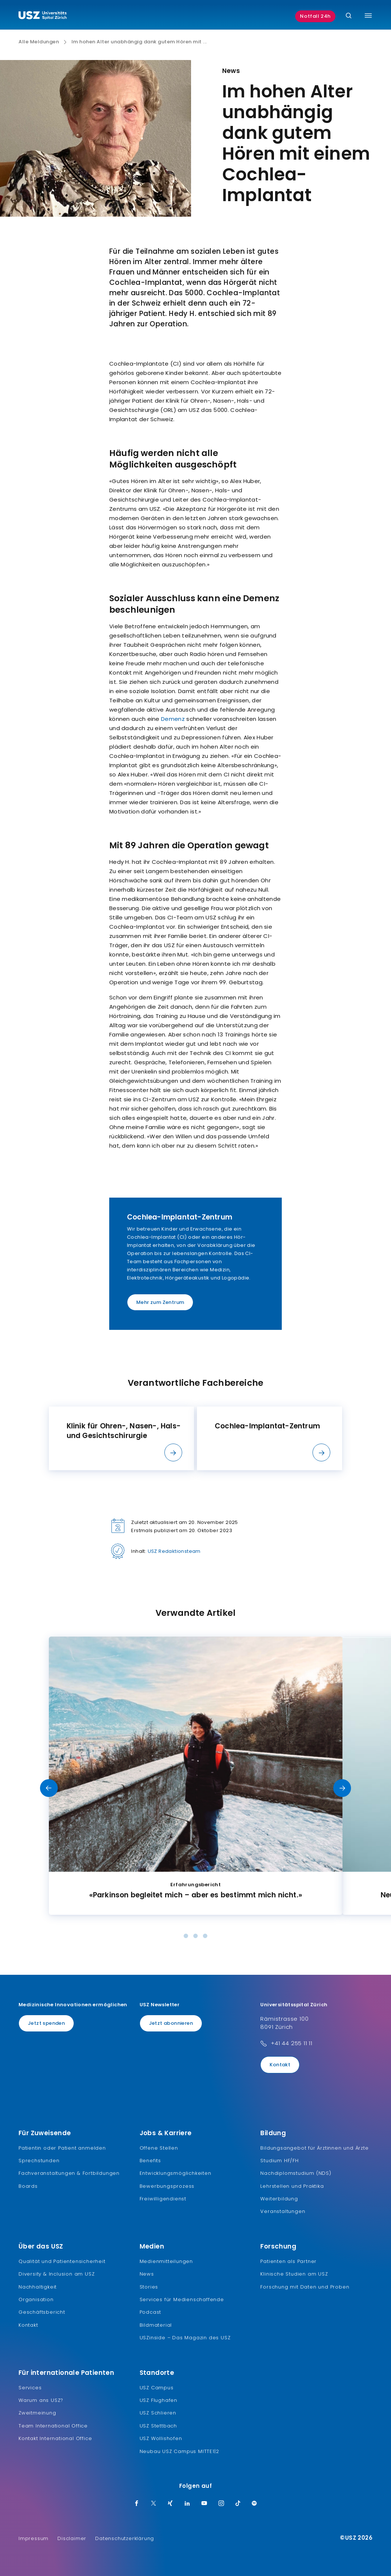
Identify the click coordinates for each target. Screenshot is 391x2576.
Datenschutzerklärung (124, 2538)
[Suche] (348, 16)
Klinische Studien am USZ (294, 2273)
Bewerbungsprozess (167, 2186)
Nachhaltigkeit (38, 2286)
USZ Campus (157, 2387)
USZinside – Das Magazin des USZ (185, 2337)
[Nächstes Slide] (342, 1788)
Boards (28, 2186)
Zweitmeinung (37, 2412)
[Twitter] (154, 2504)
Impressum (34, 2538)
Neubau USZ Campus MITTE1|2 (179, 2451)
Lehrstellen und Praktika (292, 2186)
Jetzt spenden (46, 2023)
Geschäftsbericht (42, 2312)
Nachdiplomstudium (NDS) (295, 2173)
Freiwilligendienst (163, 2198)
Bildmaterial (156, 2325)
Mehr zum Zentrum (160, 1302)
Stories (149, 2286)
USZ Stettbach (158, 2425)
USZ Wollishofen (161, 2438)
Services (30, 2387)
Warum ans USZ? (41, 2400)
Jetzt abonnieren (171, 2023)
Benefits (150, 2160)
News (147, 2273)
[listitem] (121, 1438)
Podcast (150, 2312)
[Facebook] (137, 2504)
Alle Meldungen (39, 42)
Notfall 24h (315, 16)
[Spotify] (254, 2504)
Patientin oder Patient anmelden (62, 2147)
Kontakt (280, 2064)
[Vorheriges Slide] (49, 1788)
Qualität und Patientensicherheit (62, 2261)
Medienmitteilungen (166, 2261)
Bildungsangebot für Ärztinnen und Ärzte (314, 2147)
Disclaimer (71, 2538)
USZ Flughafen (158, 2400)
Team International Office (53, 2425)
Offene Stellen (159, 2147)
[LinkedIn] (187, 2504)
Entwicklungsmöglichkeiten (175, 2173)
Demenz (173, 719)
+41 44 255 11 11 (292, 2043)
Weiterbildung (279, 2198)
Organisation (36, 2299)
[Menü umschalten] (368, 15)
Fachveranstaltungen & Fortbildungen (69, 2173)
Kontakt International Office (55, 2438)
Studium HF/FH (279, 2160)
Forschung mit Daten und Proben (304, 2286)
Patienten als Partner (288, 2261)
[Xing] (170, 2504)
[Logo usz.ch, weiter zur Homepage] (43, 16)
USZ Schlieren (158, 2412)
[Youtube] (204, 2504)
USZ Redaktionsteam (174, 1551)
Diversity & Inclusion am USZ (56, 2273)
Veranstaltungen (282, 2211)
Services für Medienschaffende (182, 2299)
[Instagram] (221, 2504)
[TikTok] (238, 2504)
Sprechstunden (39, 2160)
